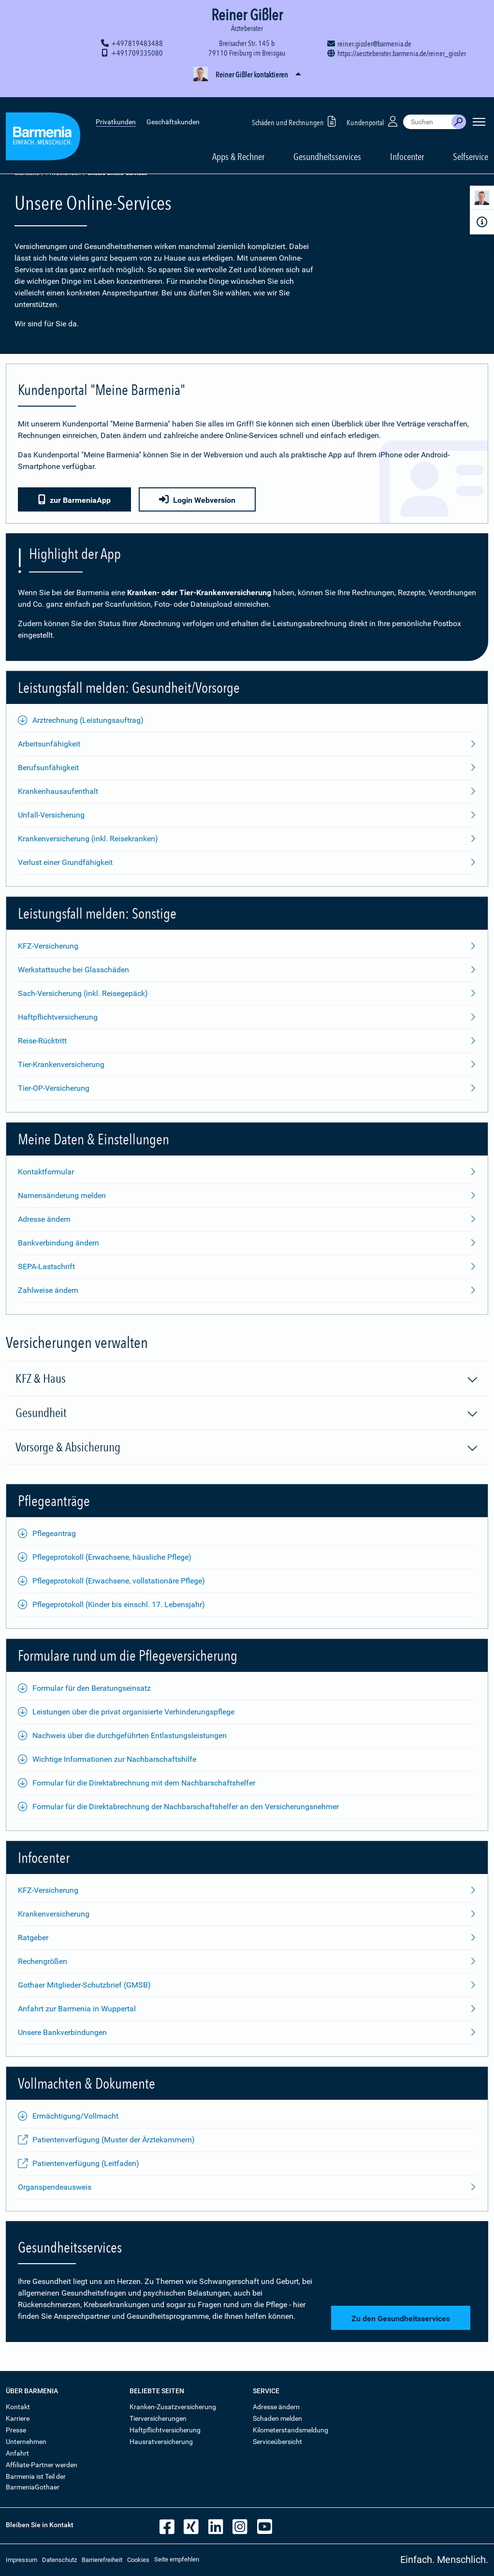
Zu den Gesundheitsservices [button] (399, 2318)
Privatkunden (116, 106)
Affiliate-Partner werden (41, 2465)
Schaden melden (277, 2418)
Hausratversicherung (161, 2441)
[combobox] (427, 106)
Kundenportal (373, 106)
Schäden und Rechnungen (295, 106)
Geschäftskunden (173, 106)
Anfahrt (17, 2453)
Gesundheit (247, 1413)
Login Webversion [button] (198, 500)
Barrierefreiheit (102, 2559)
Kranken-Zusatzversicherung (173, 2407)
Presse (16, 2430)
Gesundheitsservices (327, 141)
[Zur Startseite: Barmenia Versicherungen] (43, 122)
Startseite (27, 173)
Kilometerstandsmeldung (290, 2430)
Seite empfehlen (176, 2559)
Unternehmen (26, 2441)
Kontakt (18, 2407)
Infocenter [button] (407, 141)
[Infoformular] (482, 222)
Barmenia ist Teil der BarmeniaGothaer (36, 2482)
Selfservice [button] (470, 141)
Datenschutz (59, 2559)
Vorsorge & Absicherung (247, 1447)
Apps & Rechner (238, 141)
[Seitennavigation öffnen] (479, 106)
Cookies (138, 2559)
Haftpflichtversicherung (165, 2430)
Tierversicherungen (158, 2418)
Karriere (17, 2418)
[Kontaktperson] (482, 199)
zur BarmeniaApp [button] (74, 500)
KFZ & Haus (247, 1379)
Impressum (21, 2559)
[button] (247, 75)
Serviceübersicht (277, 2441)
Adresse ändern (276, 2407)
